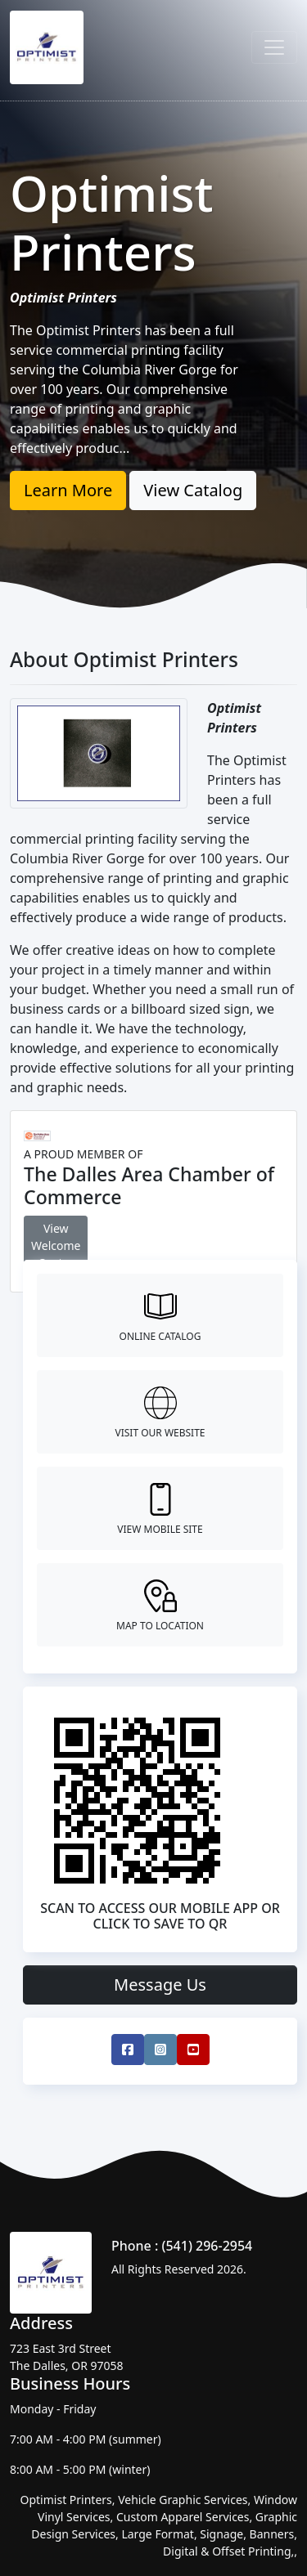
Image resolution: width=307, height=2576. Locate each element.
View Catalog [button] (192, 490)
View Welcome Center (55, 1245)
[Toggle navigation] (274, 47)
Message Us (160, 1984)
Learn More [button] (68, 490)
